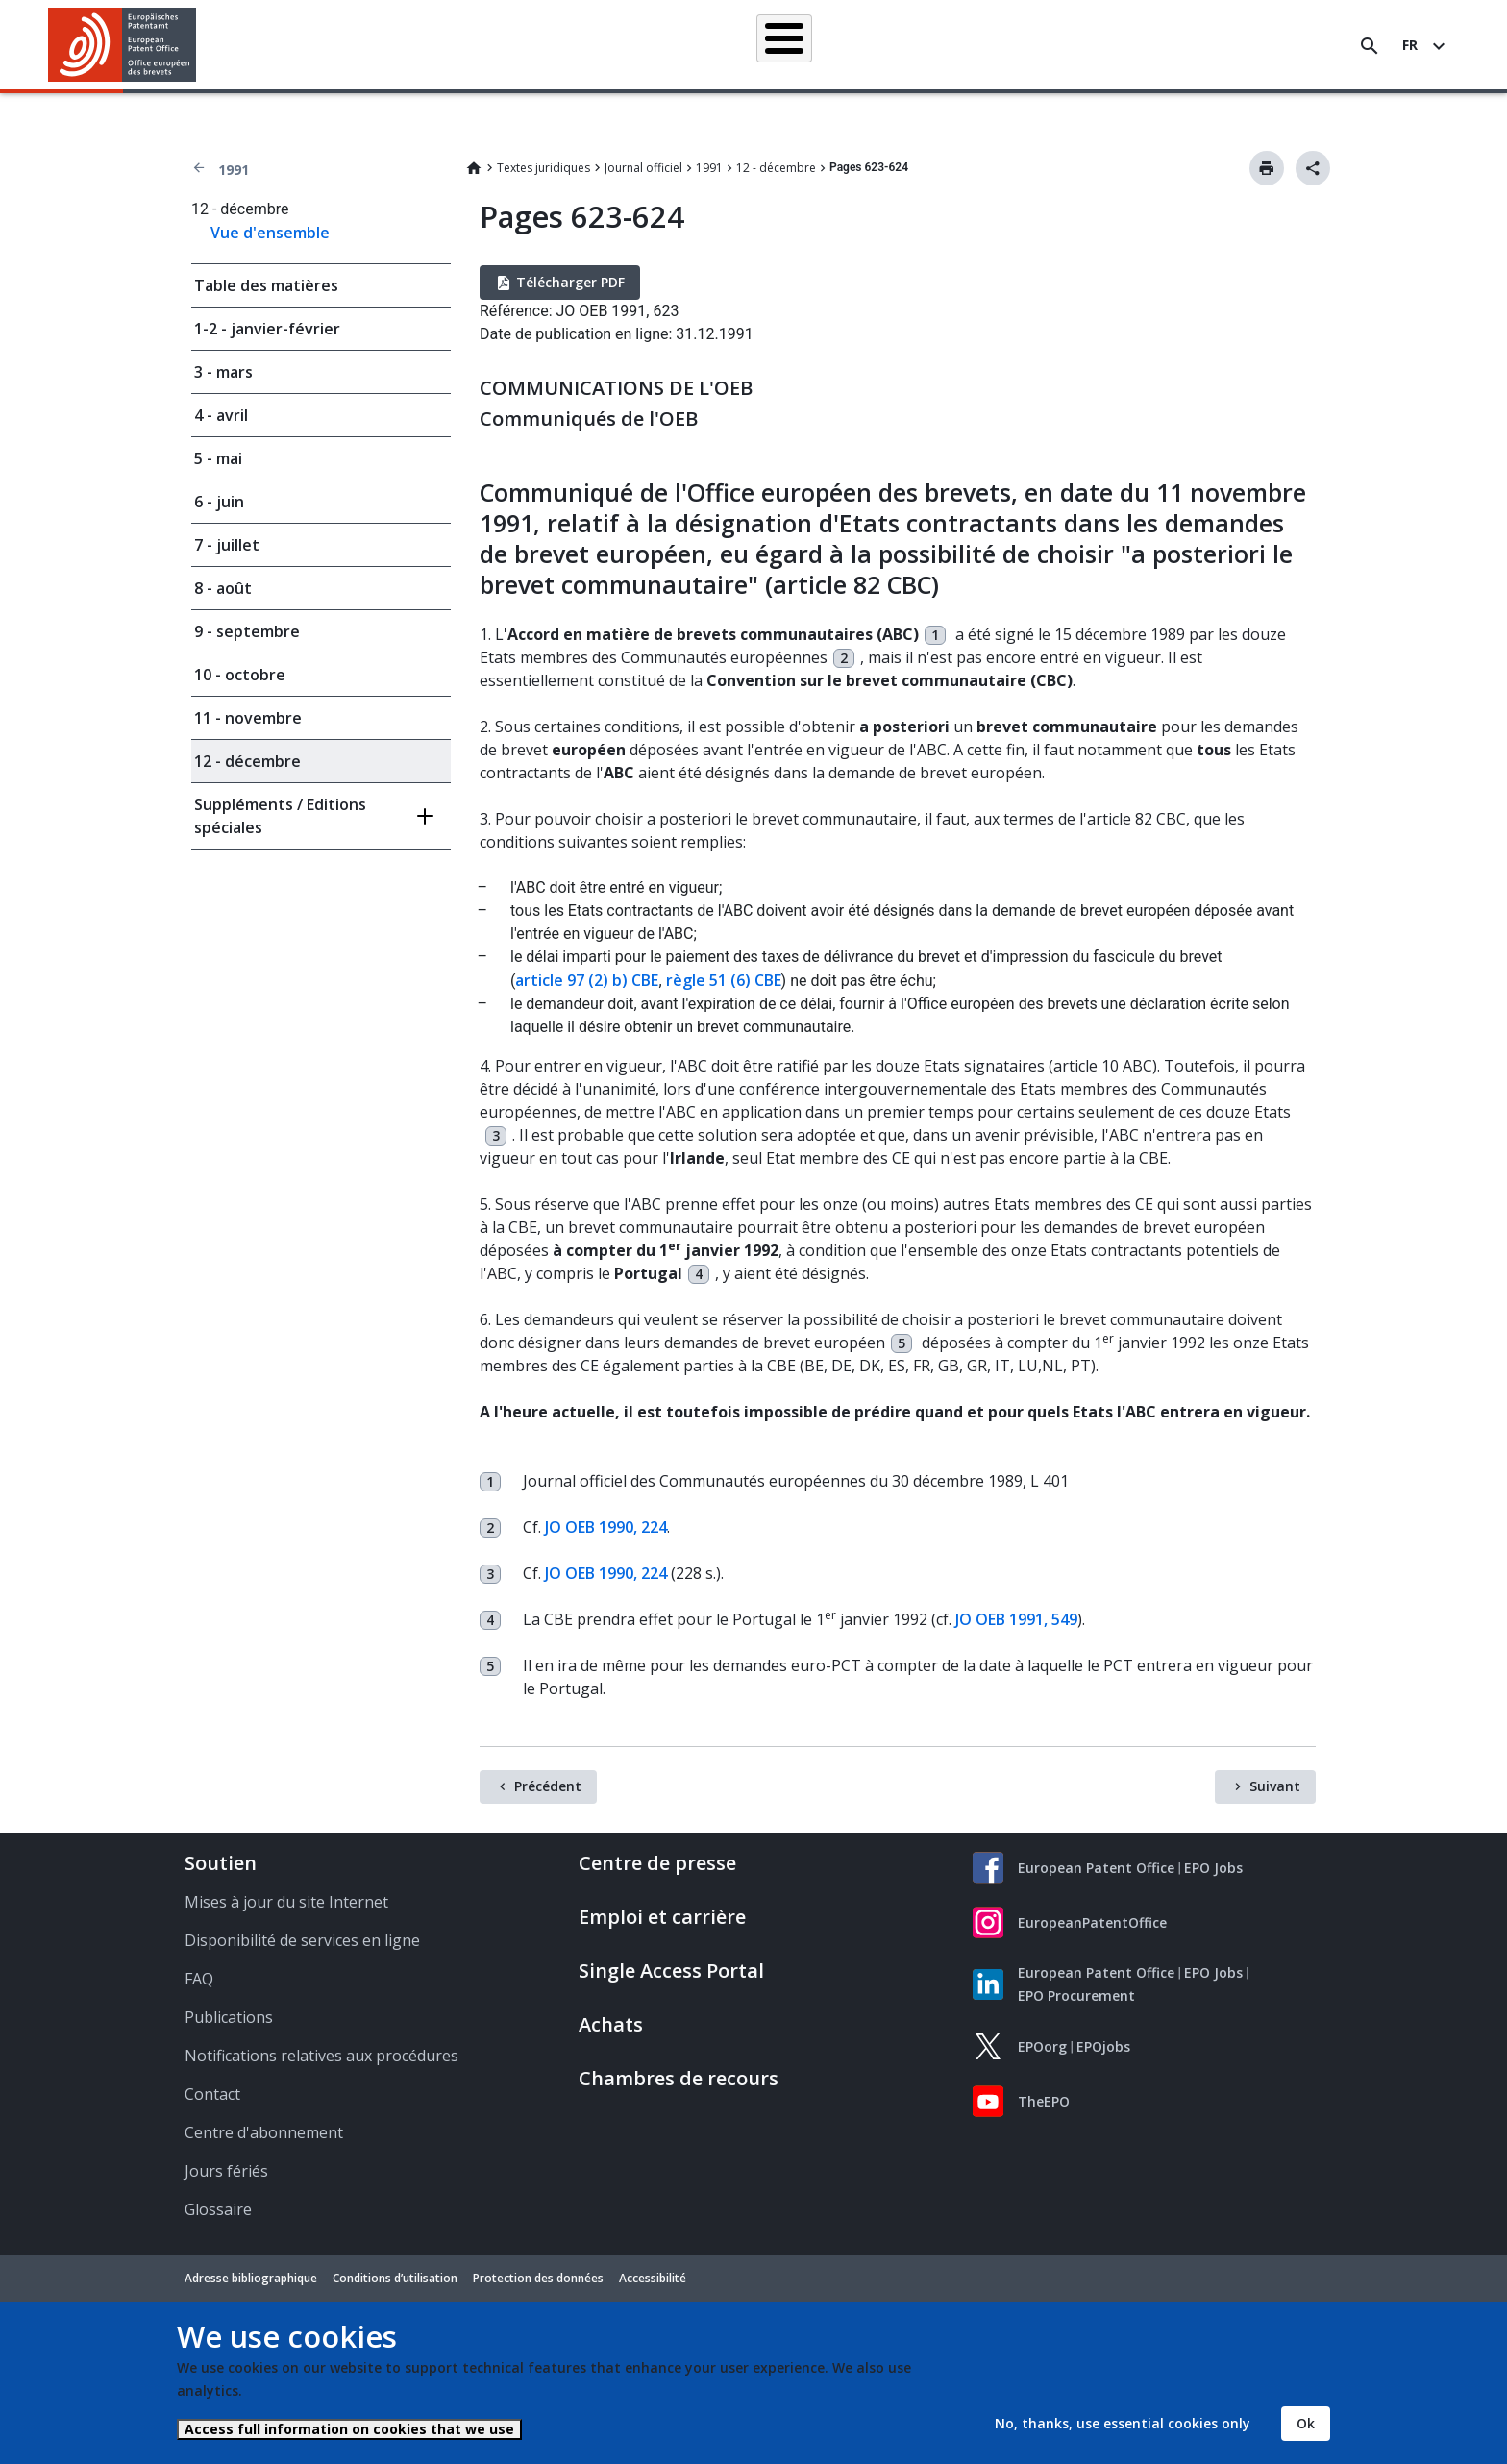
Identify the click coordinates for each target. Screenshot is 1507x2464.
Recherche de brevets (468, 45)
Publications (229, 2017)
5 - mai (218, 458)
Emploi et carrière (662, 1917)
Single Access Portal (671, 1971)
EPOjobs (1103, 2046)
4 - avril (221, 415)
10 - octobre (239, 674)
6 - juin (219, 501)
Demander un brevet (622, 45)
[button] (199, 46)
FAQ (199, 1978)
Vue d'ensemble (270, 232)
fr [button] (1410, 45)
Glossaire (218, 2209)
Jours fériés (226, 2170)
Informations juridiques (780, 45)
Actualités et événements (952, 45)
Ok (1306, 2423)
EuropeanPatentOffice (1092, 1922)
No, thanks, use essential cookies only (1122, 2423)
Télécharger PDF (570, 282)
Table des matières (266, 285)
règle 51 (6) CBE (723, 980)
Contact (212, 2094)
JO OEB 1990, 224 (606, 1527)
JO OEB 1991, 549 (1016, 1619)
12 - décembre (776, 168)
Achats (611, 2024)
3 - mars (223, 371)
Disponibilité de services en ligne (302, 1940)
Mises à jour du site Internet (286, 1901)
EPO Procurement (1076, 1995)
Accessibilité (652, 2278)
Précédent (547, 1786)
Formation (1088, 45)
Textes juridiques (543, 168)
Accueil (347, 45)
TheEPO (1044, 2101)
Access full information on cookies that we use (349, 2429)
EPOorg (1042, 2046)
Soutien (221, 1863)
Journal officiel (643, 168)
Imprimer (1266, 168)
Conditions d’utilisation (395, 2278)
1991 (233, 169)
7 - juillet (226, 544)
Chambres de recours (678, 2078)
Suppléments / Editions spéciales (280, 816)
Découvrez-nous (1199, 45)
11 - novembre (248, 717)
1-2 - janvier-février (267, 328)
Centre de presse (657, 1863)
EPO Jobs (1213, 1868)
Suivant (1274, 1786)
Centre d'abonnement (264, 2132)
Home (473, 168)
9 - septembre (247, 631)
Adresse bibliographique (251, 2278)
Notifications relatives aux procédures (321, 2055)
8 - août (223, 588)
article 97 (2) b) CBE (586, 980)
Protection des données (538, 2278)
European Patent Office (1096, 1868)
